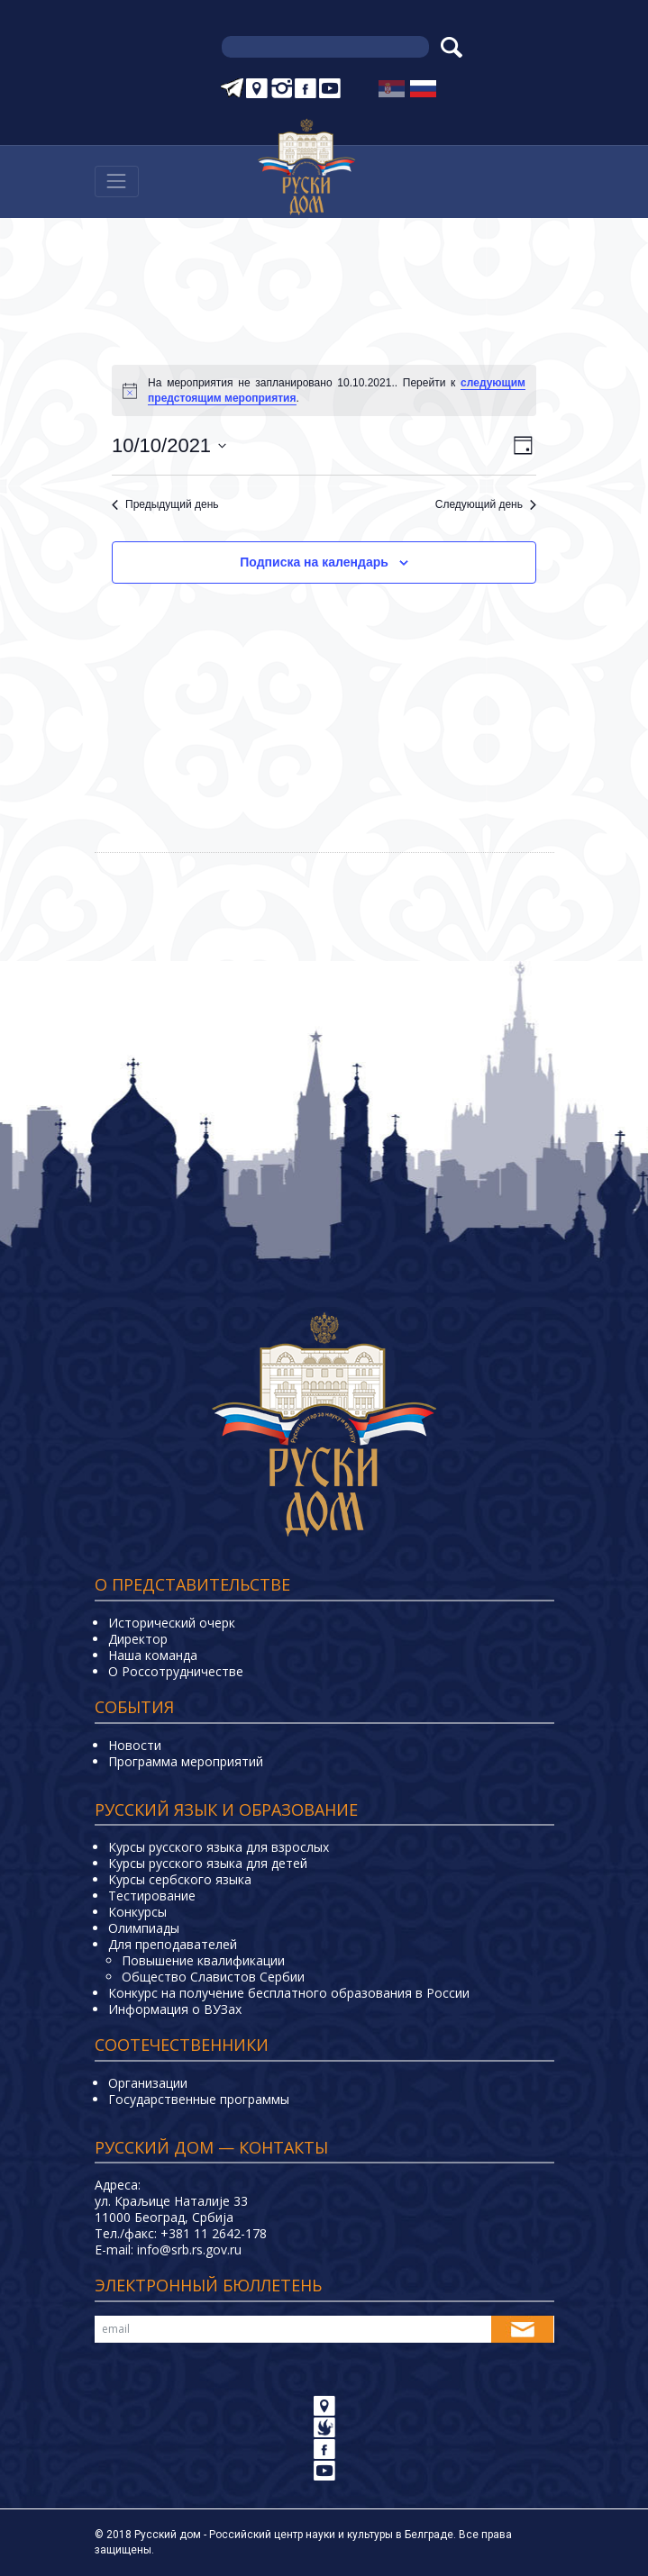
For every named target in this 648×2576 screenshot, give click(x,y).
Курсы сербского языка (179, 1879)
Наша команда (152, 1655)
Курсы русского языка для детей (207, 1863)
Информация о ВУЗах (175, 2009)
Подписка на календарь (314, 562)
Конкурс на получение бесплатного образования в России (289, 1992)
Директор (138, 1638)
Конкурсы (137, 1911)
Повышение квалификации (203, 1960)
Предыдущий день (165, 504)
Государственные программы (198, 2099)
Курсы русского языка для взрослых (218, 1846)
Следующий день (485, 504)
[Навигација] (117, 181)
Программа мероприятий (185, 1761)
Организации (147, 2082)
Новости (134, 1745)
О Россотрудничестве (175, 1671)
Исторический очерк (171, 1622)
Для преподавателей (172, 1944)
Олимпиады (143, 1928)
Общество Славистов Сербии (213, 1976)
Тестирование (152, 1895)
